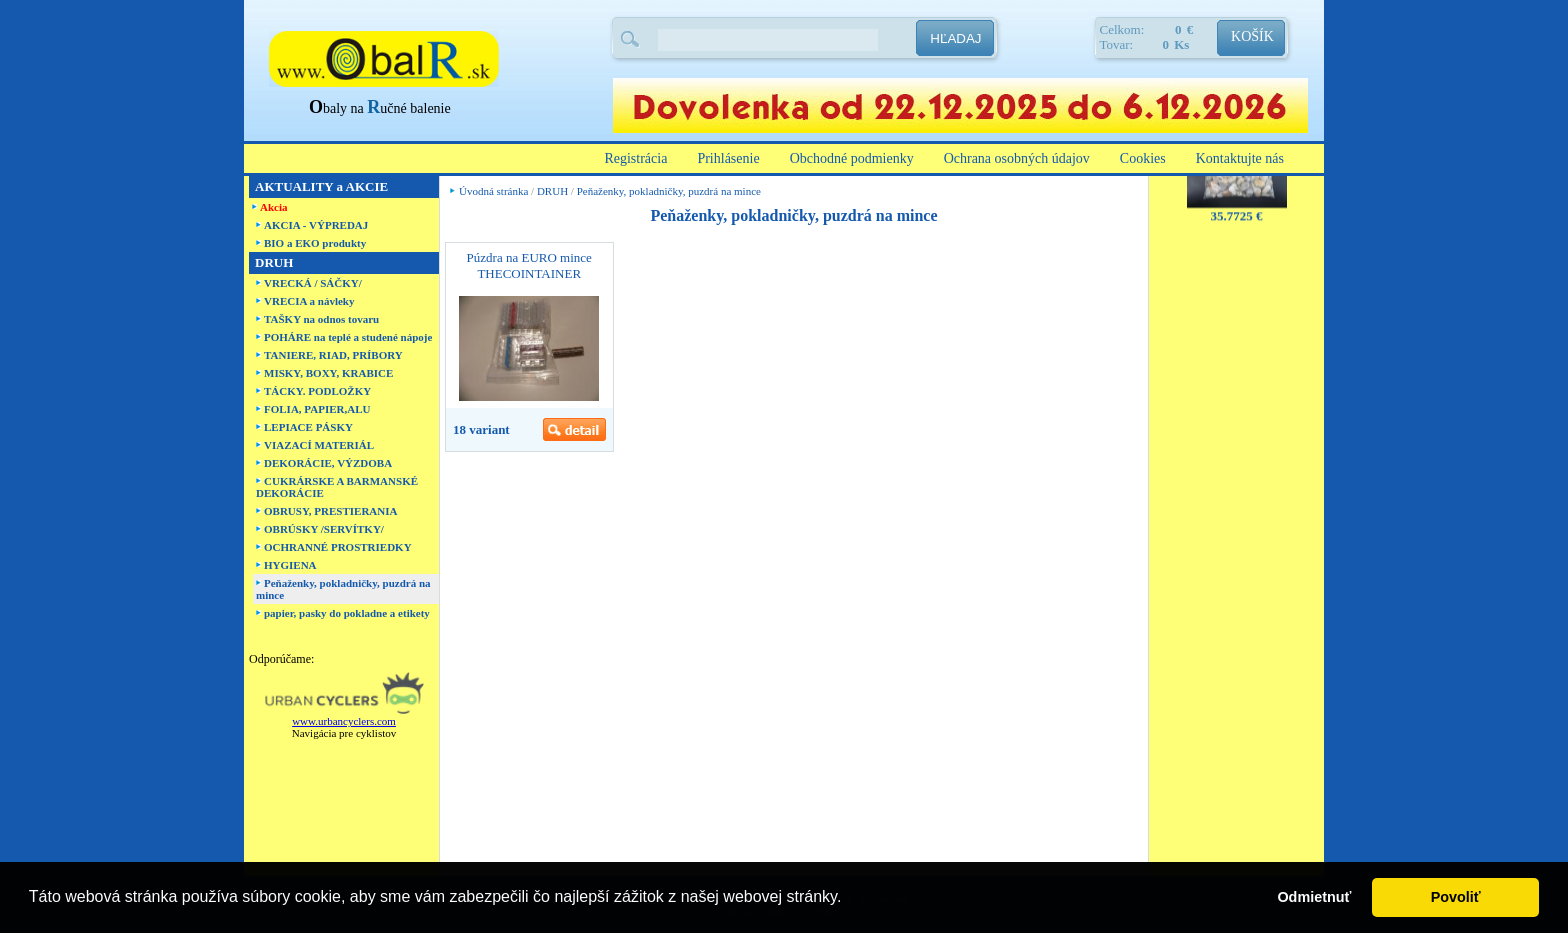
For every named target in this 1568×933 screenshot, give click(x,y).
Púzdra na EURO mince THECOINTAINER (529, 265)
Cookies (1143, 158)
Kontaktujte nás (1240, 158)
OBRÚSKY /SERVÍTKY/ (324, 529)
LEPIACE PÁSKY (308, 427)
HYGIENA (290, 565)
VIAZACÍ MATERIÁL (319, 445)
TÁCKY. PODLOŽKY (317, 391)
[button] (849, 899)
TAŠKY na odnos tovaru (321, 319)
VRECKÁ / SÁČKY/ (313, 283)
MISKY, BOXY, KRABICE (328, 373)
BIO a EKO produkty (315, 243)
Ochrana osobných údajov (1017, 158)
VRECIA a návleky (309, 301)
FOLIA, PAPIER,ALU (317, 409)
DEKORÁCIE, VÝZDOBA (328, 463)
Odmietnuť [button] (1314, 897)
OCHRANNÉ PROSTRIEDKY (338, 547)
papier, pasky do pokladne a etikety (347, 613)
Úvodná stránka (493, 191)
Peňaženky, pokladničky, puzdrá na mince (669, 191)
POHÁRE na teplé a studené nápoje (348, 337)
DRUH (552, 191)
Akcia (274, 207)
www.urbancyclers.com (344, 721)
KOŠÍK (1252, 36)
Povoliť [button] (1456, 897)
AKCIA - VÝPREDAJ (316, 225)
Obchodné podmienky (852, 158)
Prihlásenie (728, 158)
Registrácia (635, 158)
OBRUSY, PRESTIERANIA (330, 511)
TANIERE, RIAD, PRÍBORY (333, 355)
